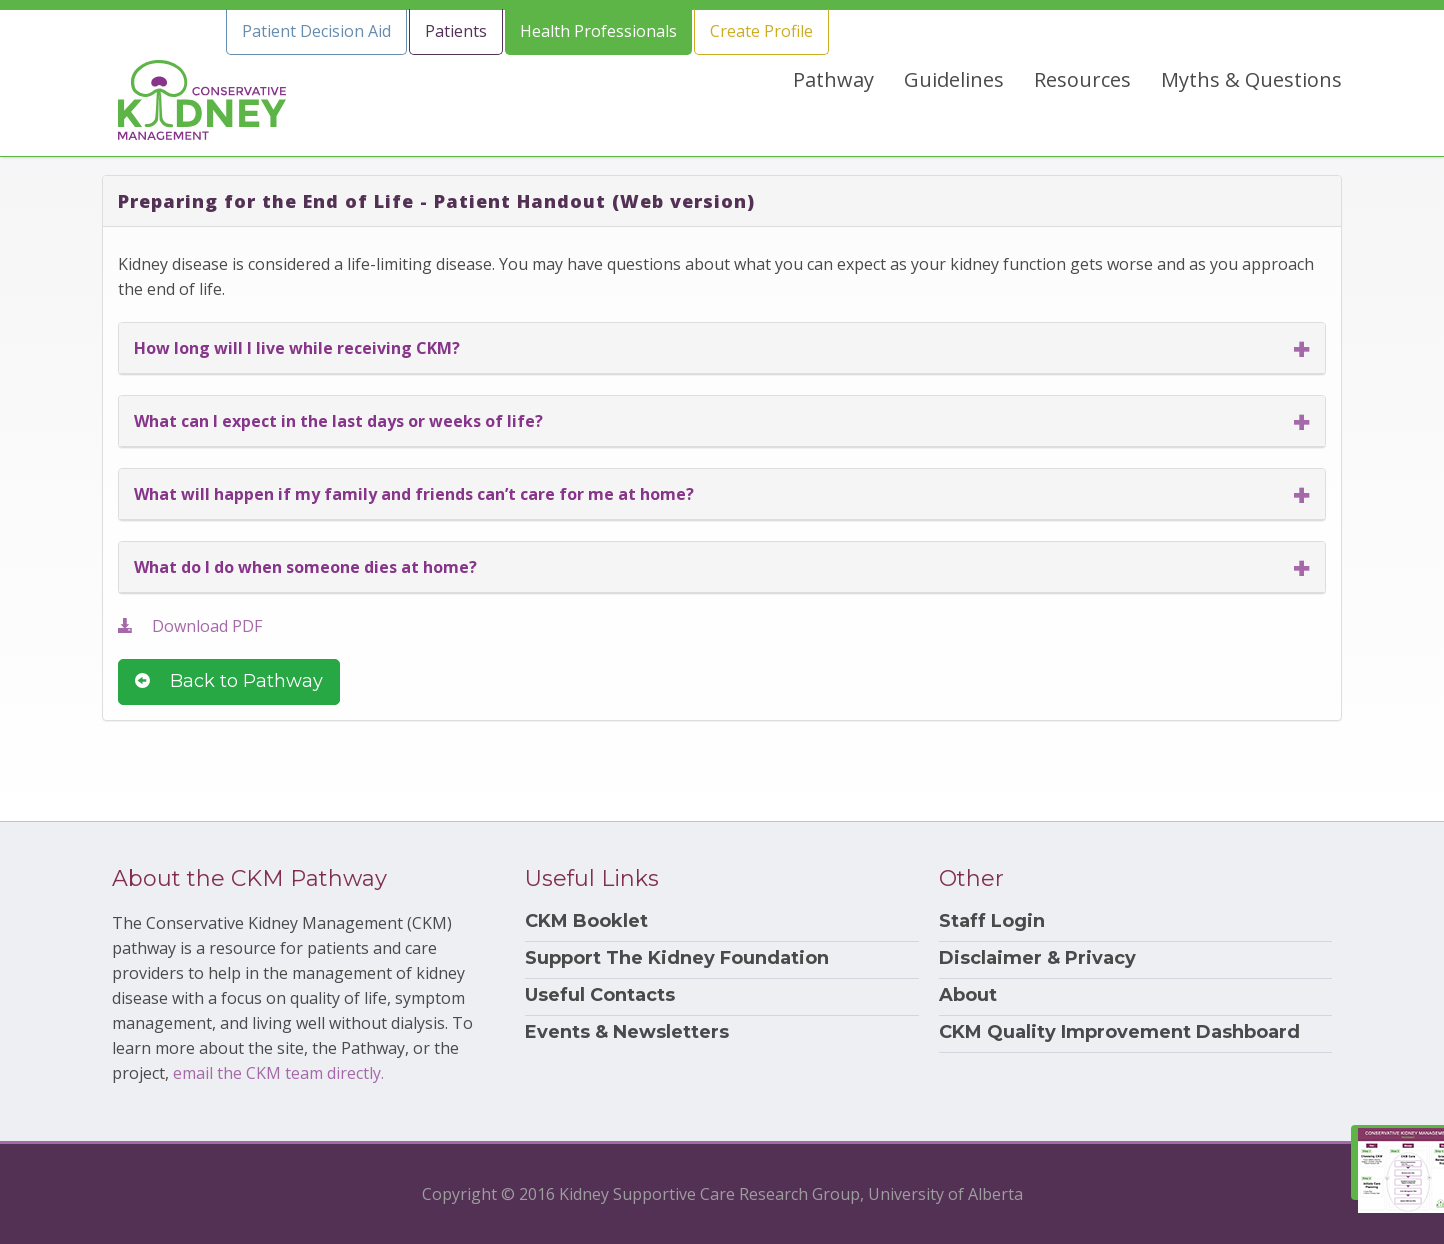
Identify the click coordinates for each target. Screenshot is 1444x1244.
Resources (1082, 79)
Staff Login (992, 921)
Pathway (833, 79)
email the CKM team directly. (278, 1073)
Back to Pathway (229, 681)
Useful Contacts (600, 995)
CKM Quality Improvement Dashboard (1119, 1032)
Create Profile (761, 31)
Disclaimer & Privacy (1037, 958)
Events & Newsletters (627, 1032)
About (968, 995)
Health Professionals (598, 31)
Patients (456, 31)
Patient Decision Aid (316, 31)
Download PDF (190, 626)
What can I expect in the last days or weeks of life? (338, 421)
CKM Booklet (586, 921)
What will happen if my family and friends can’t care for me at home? (414, 494)
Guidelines (954, 79)
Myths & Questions (1251, 79)
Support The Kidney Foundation (677, 958)
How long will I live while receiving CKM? (297, 348)
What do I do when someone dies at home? (305, 567)
